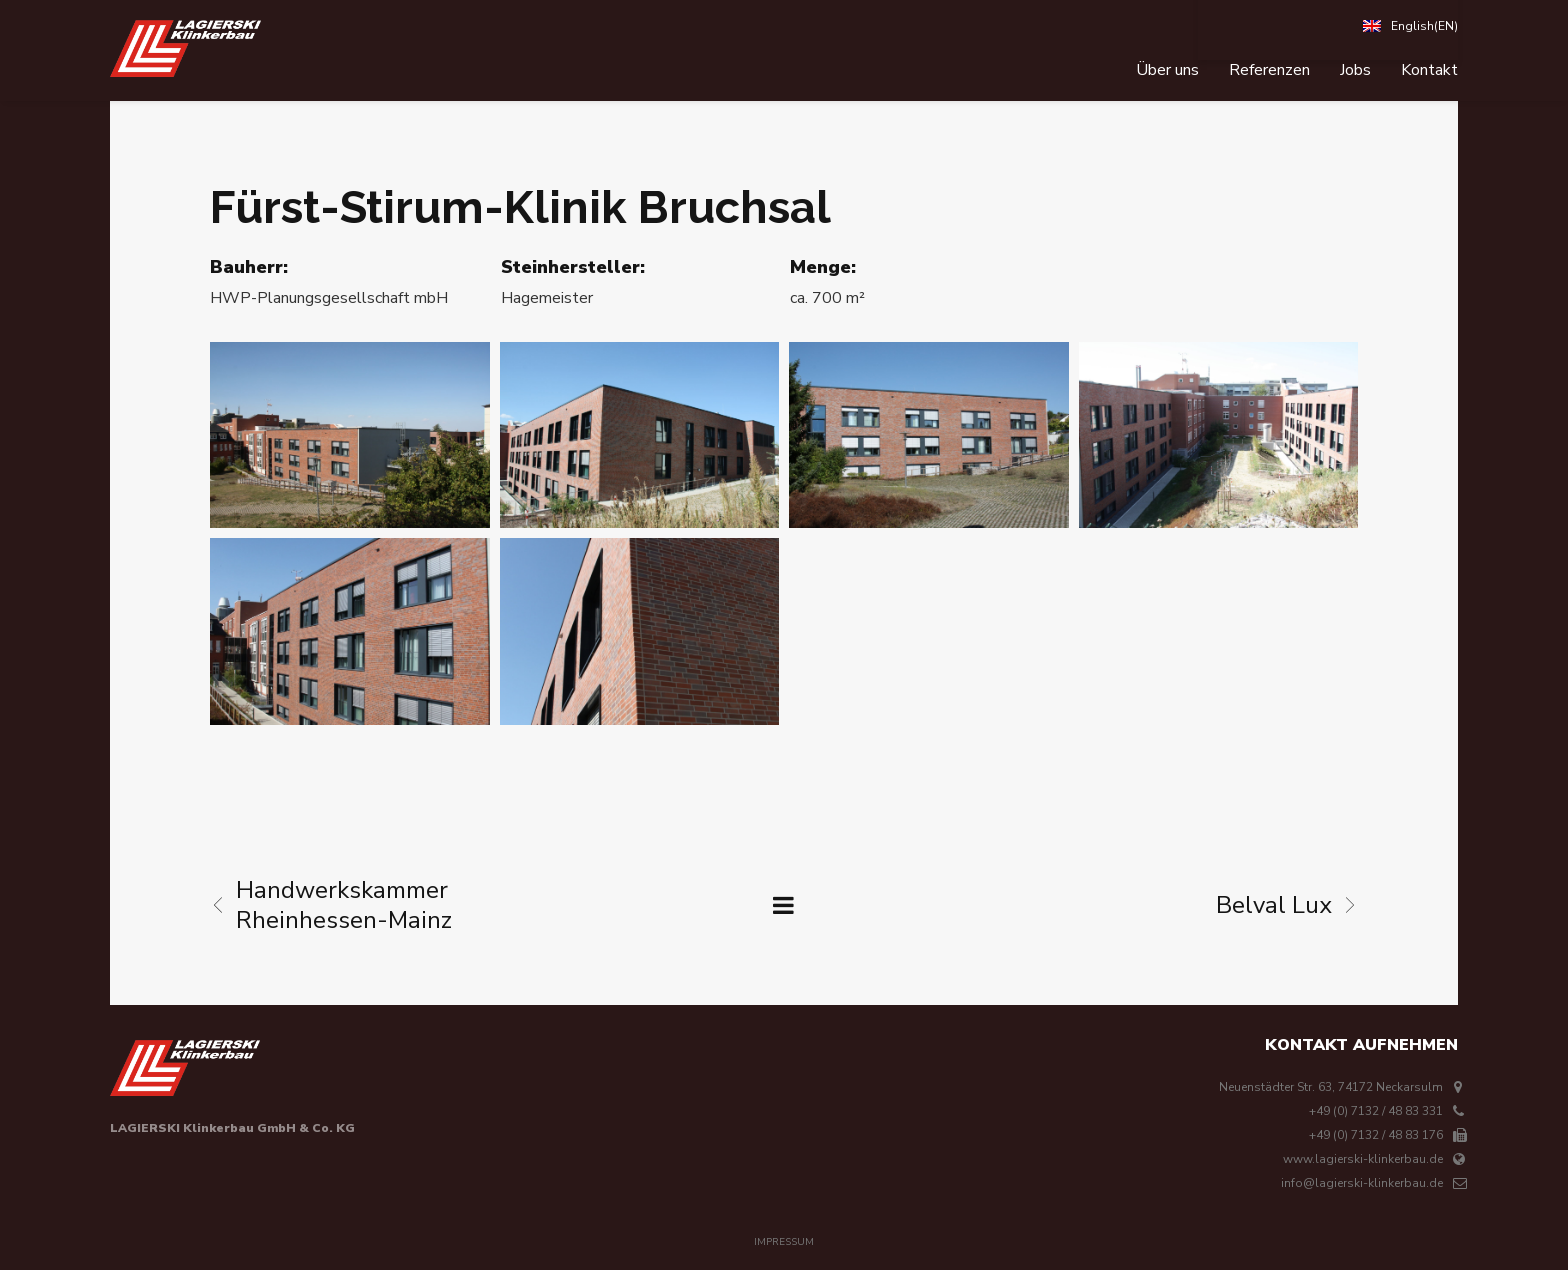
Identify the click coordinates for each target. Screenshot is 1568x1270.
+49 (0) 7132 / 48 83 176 (1376, 1135)
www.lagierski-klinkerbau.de (1363, 1159)
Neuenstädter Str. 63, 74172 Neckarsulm (1331, 1087)
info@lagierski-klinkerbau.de (1362, 1183)
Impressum (784, 1242)
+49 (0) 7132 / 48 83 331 (1376, 1111)
